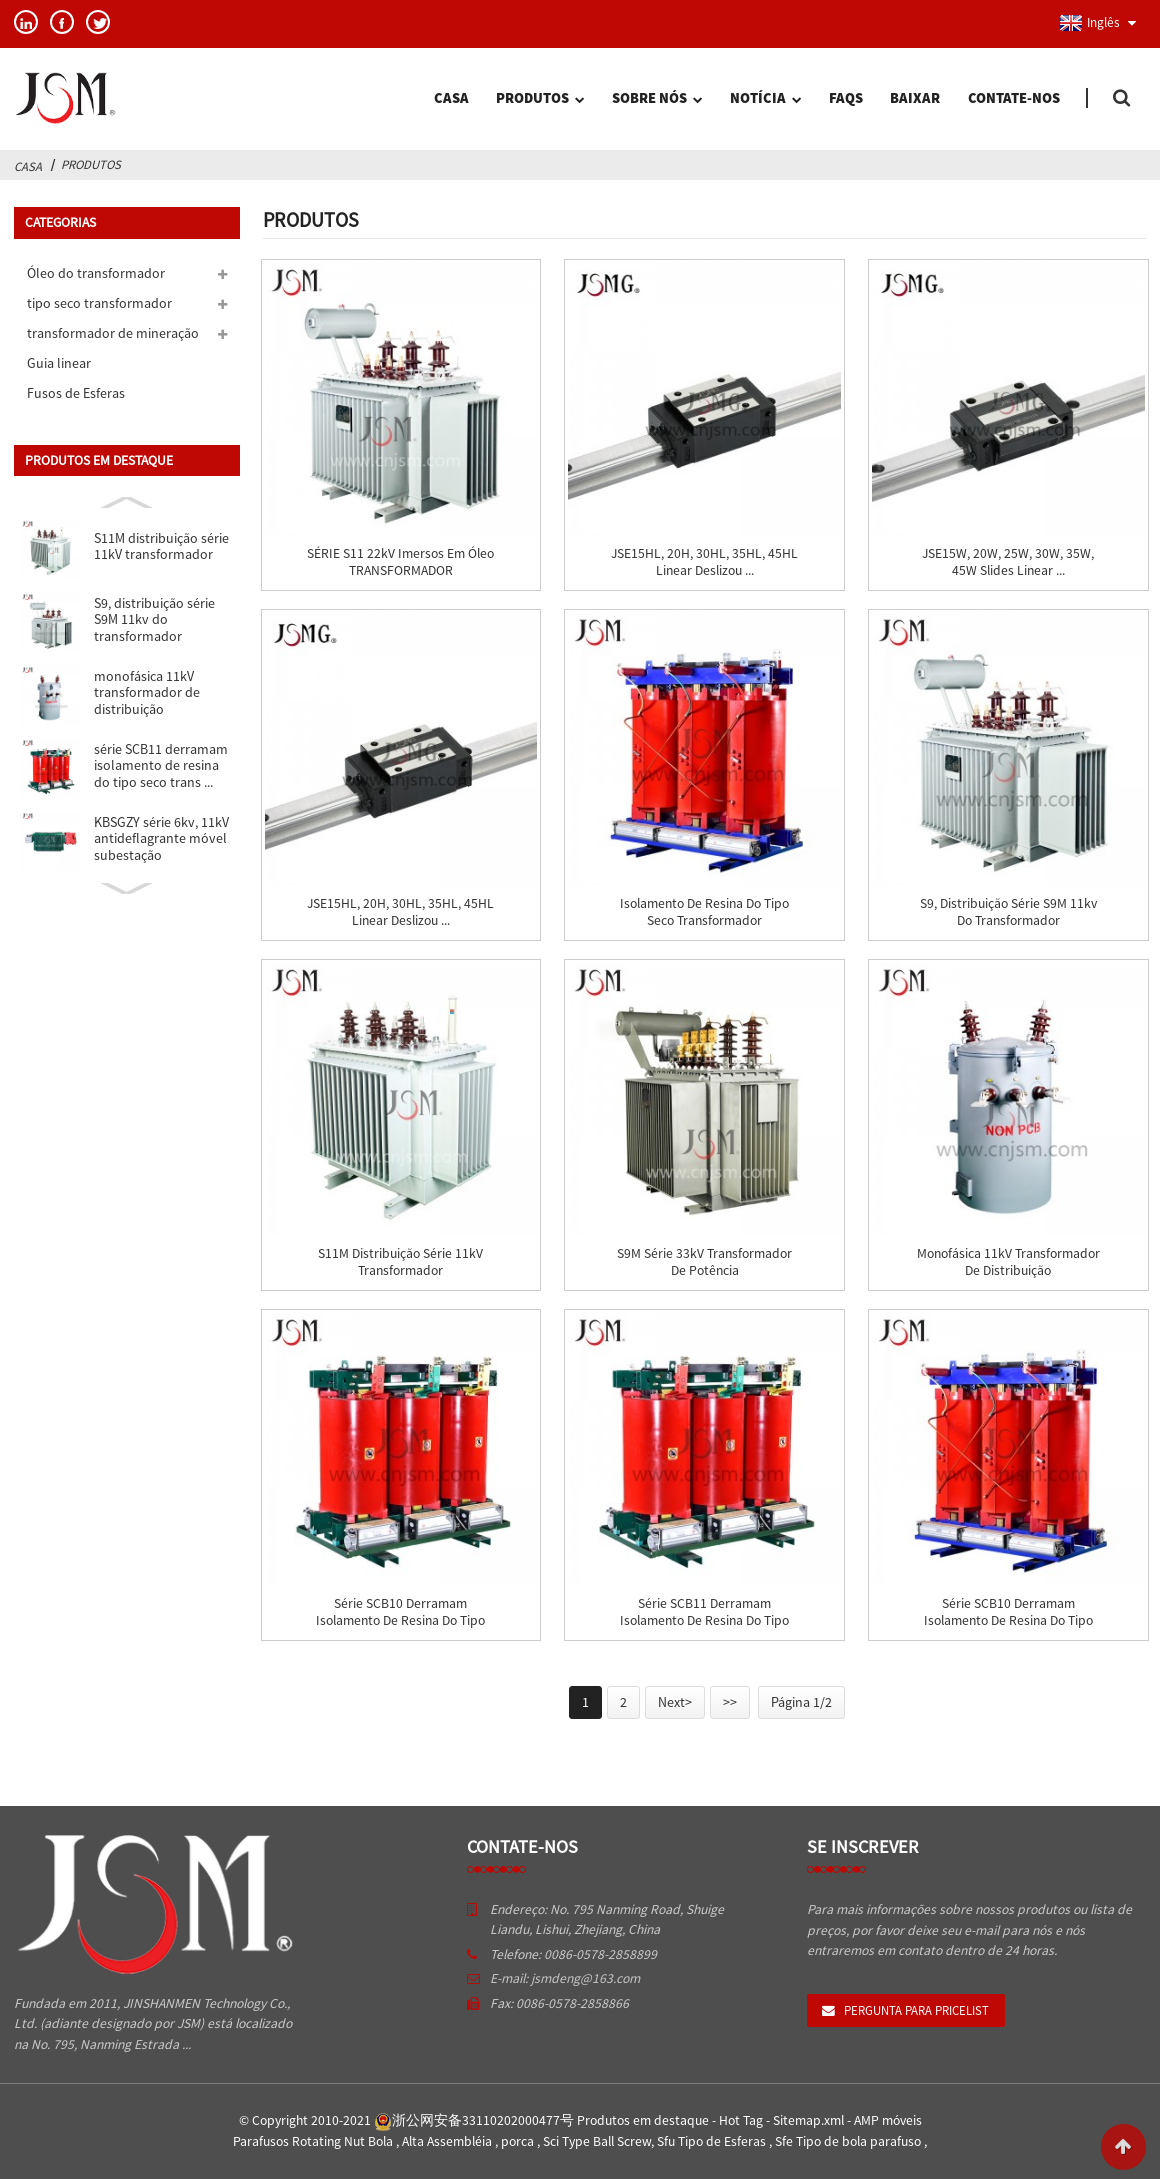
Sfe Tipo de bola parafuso (849, 2141)
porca (519, 2141)
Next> (675, 1702)
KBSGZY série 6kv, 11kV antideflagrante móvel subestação (161, 838)
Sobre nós (657, 99)
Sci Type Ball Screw (597, 2141)
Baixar (915, 98)
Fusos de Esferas (76, 393)
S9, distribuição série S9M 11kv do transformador (154, 619)
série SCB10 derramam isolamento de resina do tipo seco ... (400, 1621)
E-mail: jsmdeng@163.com (565, 1978)
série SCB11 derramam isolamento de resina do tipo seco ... (704, 1621)
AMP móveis (888, 2120)
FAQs (846, 98)
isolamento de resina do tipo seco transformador (704, 912)
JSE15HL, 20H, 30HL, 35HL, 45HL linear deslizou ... (704, 562)
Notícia (765, 99)
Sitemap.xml (810, 2120)
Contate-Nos (1014, 98)
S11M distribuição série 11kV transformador (161, 546)
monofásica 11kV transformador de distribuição (147, 692)
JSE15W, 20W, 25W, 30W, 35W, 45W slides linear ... (1008, 562)
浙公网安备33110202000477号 (474, 2120)
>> (730, 1702)
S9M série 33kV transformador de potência (704, 1262)
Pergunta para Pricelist (916, 2010)
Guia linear (59, 363)
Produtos (540, 99)
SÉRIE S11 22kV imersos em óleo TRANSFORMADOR (400, 562)
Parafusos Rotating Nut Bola (314, 2141)
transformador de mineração (113, 333)
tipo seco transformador (99, 303)
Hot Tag (742, 2120)
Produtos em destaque (644, 2120)
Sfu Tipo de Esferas (713, 2141)
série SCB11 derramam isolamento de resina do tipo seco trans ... (161, 765)
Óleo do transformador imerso (96, 276)
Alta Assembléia (448, 2141)
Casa (451, 98)
